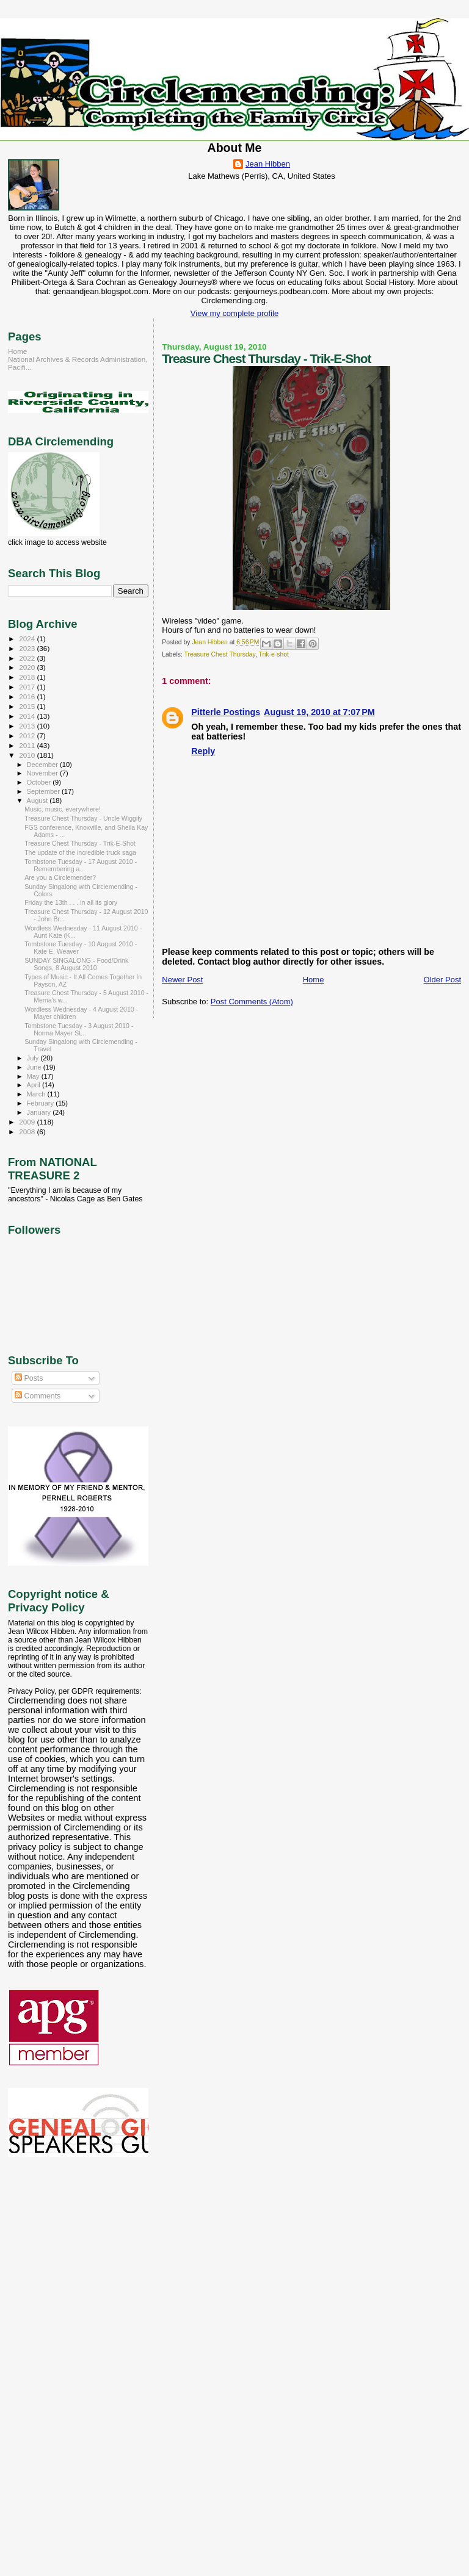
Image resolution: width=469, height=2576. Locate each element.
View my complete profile (234, 313)
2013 (28, 726)
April (34, 1084)
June (35, 1067)
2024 (28, 638)
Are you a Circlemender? (60, 877)
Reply (203, 751)
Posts (29, 1378)
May (34, 1076)
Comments (37, 1396)
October (40, 782)
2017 (28, 687)
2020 (28, 667)
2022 (28, 658)
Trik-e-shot (274, 654)
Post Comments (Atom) (252, 1001)
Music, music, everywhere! (62, 809)
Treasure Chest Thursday (219, 654)
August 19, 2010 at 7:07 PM (319, 712)
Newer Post (182, 979)
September (44, 791)
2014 (28, 716)
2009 (28, 1122)
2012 (28, 735)
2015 (28, 706)
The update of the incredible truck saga (80, 852)
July (34, 1058)
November (43, 773)
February (41, 1103)
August (38, 800)
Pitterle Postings (225, 712)
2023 (28, 648)
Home (313, 979)
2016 (28, 696)
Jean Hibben (267, 163)
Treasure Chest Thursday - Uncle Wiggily (83, 818)
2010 (28, 755)
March (37, 1094)
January (40, 1112)
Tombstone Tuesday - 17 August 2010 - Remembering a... (80, 865)
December (43, 764)
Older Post (442, 979)
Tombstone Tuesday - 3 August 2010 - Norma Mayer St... (78, 1029)
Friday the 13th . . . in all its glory (70, 902)
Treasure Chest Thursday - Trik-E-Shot (80, 843)
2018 (28, 677)
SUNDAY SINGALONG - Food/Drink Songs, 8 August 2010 (76, 964)
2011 (28, 745)
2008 (28, 1131)
